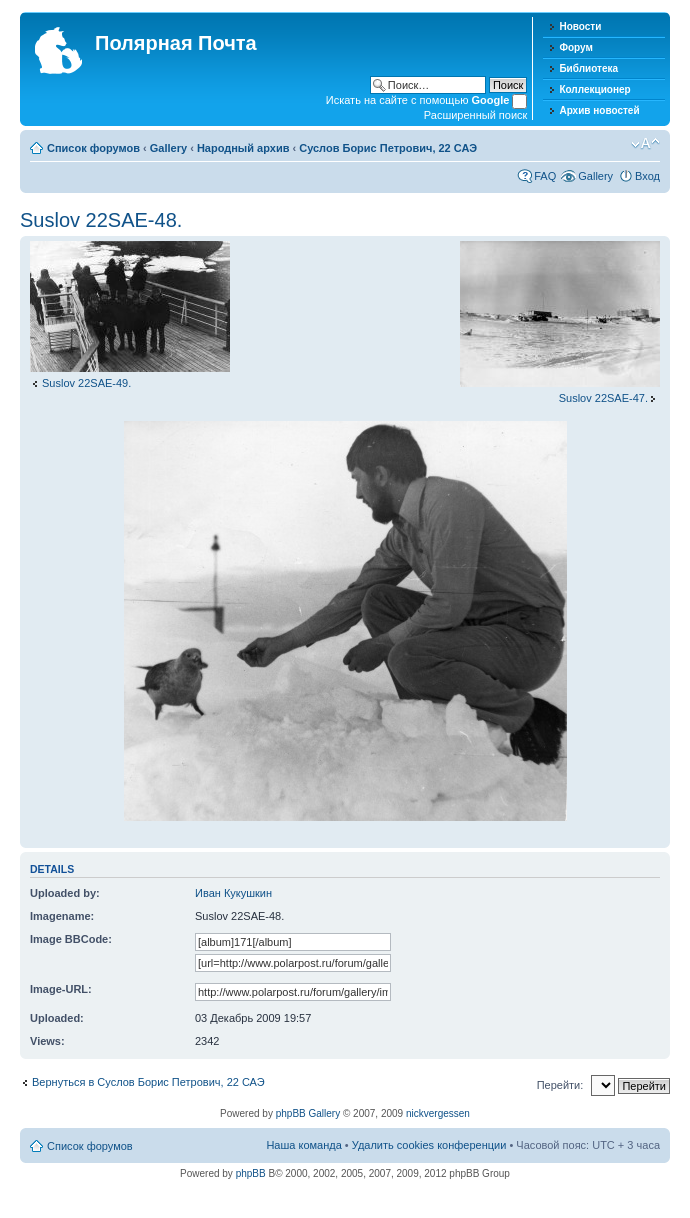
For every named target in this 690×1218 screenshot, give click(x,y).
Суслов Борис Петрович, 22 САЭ (388, 148)
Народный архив (243, 148)
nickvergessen (438, 1113)
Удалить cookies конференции (429, 1145)
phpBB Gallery (308, 1113)
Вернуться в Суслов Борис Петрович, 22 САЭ (148, 1082)
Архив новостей (599, 110)
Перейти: (560, 1085)
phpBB (251, 1173)
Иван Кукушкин (233, 893)
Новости (580, 26)
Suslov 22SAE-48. (101, 220)
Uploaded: (57, 1018)
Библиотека (588, 68)
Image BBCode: (71, 939)
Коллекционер (594, 89)
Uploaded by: (65, 893)
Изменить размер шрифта (645, 144)
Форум (575, 47)
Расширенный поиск (476, 115)
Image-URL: (61, 989)
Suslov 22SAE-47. (603, 398)
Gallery (168, 148)
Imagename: (62, 916)
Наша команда (303, 1145)
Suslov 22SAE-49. (86, 383)
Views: (47, 1041)
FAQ (545, 176)
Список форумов (93, 148)
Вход (647, 176)
